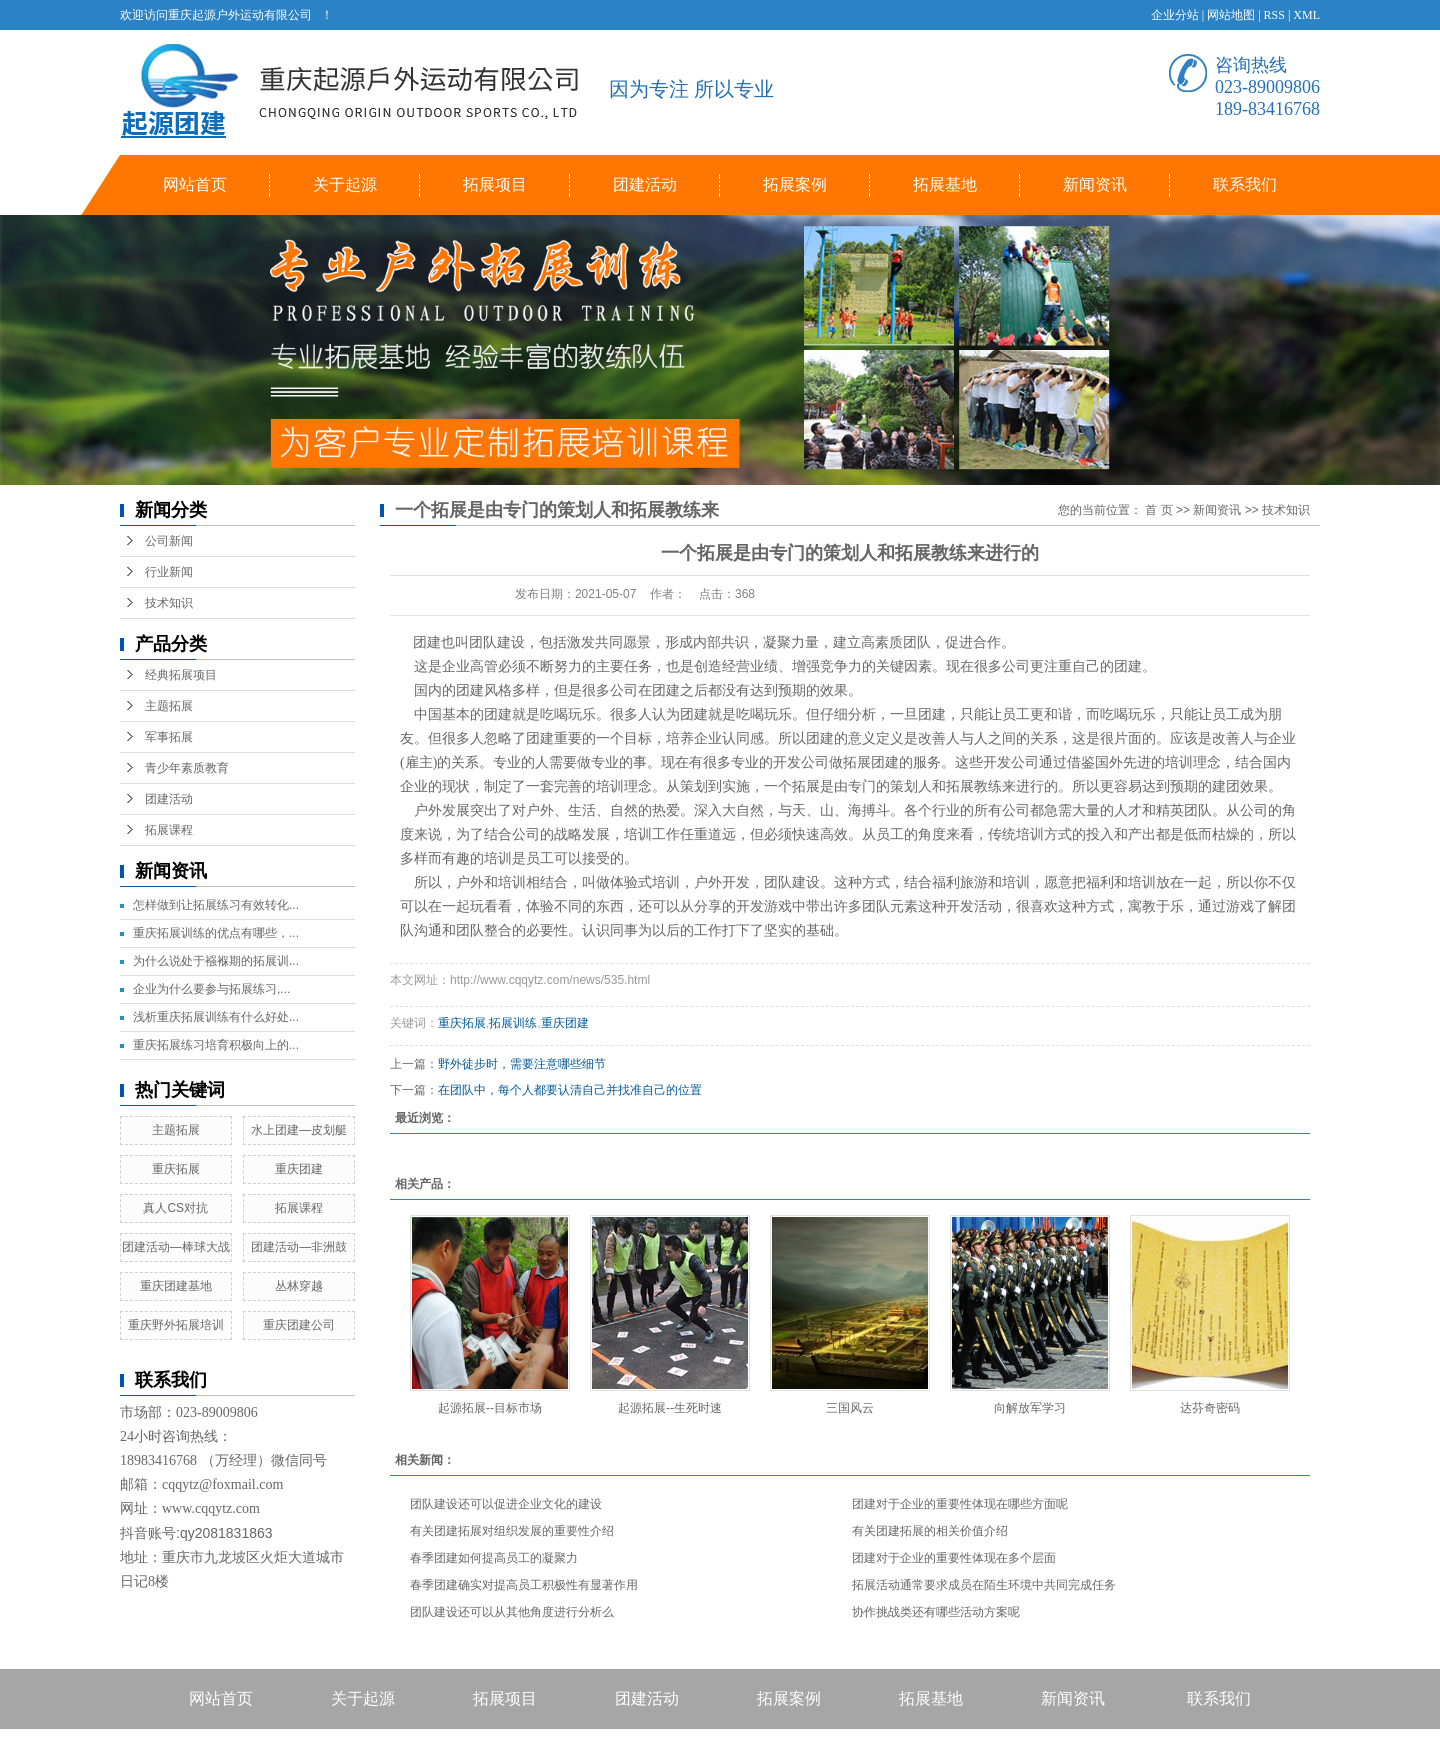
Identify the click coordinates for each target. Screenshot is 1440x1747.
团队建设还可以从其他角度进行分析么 (512, 1612)
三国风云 (850, 1408)
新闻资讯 (1095, 184)
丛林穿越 (299, 1286)
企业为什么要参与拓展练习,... (211, 989)
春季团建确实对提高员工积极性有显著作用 (524, 1585)
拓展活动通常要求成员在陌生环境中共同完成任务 (984, 1585)
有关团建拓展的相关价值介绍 (930, 1531)
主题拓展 (169, 706)
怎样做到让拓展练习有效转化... (216, 905)
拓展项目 (495, 184)
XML (1306, 15)
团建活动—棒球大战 (176, 1247)
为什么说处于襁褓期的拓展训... (216, 961)
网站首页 (195, 184)
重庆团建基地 (176, 1286)
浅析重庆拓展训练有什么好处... (216, 1017)
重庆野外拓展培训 (176, 1325)
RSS (1274, 15)
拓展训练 (513, 1023)
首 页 (1158, 510)
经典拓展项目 (181, 675)
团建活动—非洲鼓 (299, 1247)
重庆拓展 (176, 1169)
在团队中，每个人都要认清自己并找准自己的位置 (570, 1090)
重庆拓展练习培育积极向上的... (216, 1045)
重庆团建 (299, 1169)
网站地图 (1231, 15)
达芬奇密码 (1210, 1408)
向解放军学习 (1030, 1408)
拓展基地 (945, 184)
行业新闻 (169, 572)
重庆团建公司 (299, 1325)
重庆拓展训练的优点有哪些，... (216, 933)
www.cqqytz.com (211, 1508)
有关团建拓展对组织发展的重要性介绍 (512, 1531)
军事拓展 (169, 737)
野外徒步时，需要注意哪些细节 (522, 1064)
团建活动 (645, 184)
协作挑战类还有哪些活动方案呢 (936, 1612)
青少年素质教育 (187, 768)
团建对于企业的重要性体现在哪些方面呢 (960, 1504)
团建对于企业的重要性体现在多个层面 (954, 1558)
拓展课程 (169, 830)
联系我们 (1245, 184)
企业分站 (1175, 15)
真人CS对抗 (175, 1208)
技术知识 (169, 603)
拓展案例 (795, 184)
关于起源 (345, 184)
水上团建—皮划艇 (299, 1130)
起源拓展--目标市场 (490, 1408)
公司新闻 (169, 541)
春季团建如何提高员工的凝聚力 (494, 1558)
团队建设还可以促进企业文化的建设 (506, 1504)
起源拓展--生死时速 (670, 1408)
